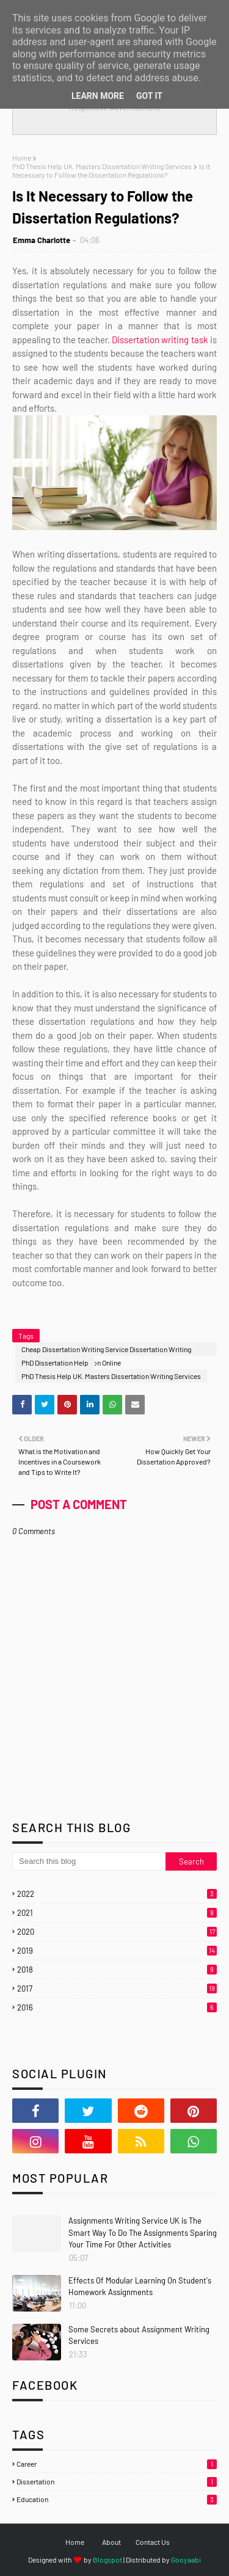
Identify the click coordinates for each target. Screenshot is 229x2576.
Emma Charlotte (41, 240)
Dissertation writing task (160, 339)
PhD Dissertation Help (55, 1362)
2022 (117, 1894)
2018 (117, 1969)
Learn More (97, 96)
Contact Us (153, 2542)
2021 (117, 1913)
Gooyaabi (186, 2559)
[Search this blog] (88, 1861)
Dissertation (116, 2481)
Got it (149, 96)
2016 (117, 2007)
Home (21, 157)
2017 (117, 1988)
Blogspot (107, 2559)
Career (116, 2463)
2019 (117, 1951)
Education (116, 2499)
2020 (117, 1932)
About (111, 2542)
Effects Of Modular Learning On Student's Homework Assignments (139, 2287)
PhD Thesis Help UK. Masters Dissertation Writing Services (102, 166)
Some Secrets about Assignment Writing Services (138, 2335)
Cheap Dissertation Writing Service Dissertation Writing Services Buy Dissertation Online (106, 1350)
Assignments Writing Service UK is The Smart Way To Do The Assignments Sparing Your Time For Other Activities (142, 2232)
